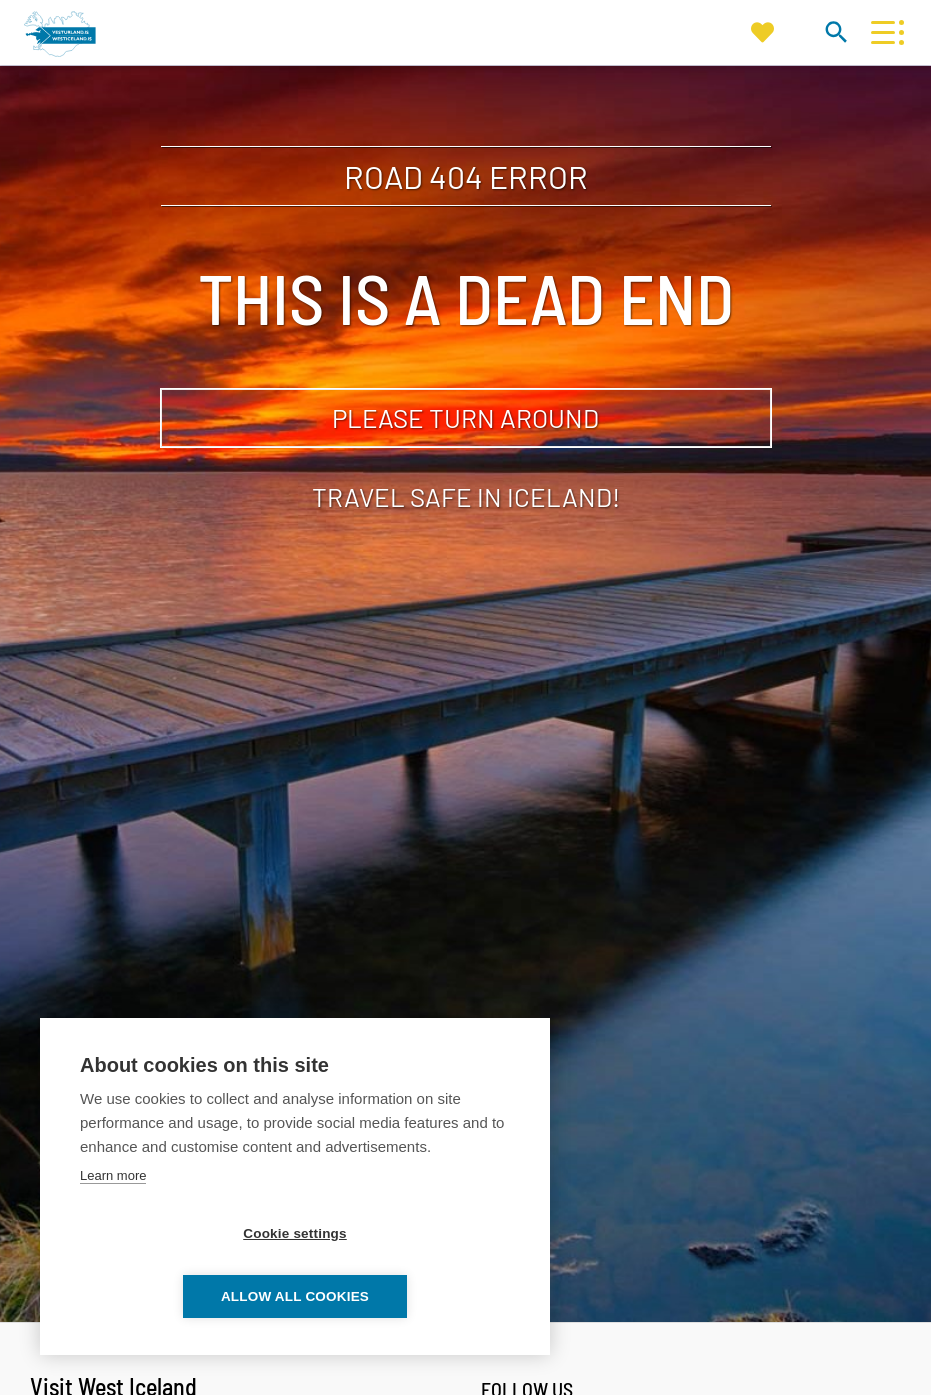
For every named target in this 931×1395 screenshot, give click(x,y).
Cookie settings (180, 1296)
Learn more (113, 1238)
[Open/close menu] (882, 32)
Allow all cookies (410, 1296)
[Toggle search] (835, 31)
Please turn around (465, 417)
